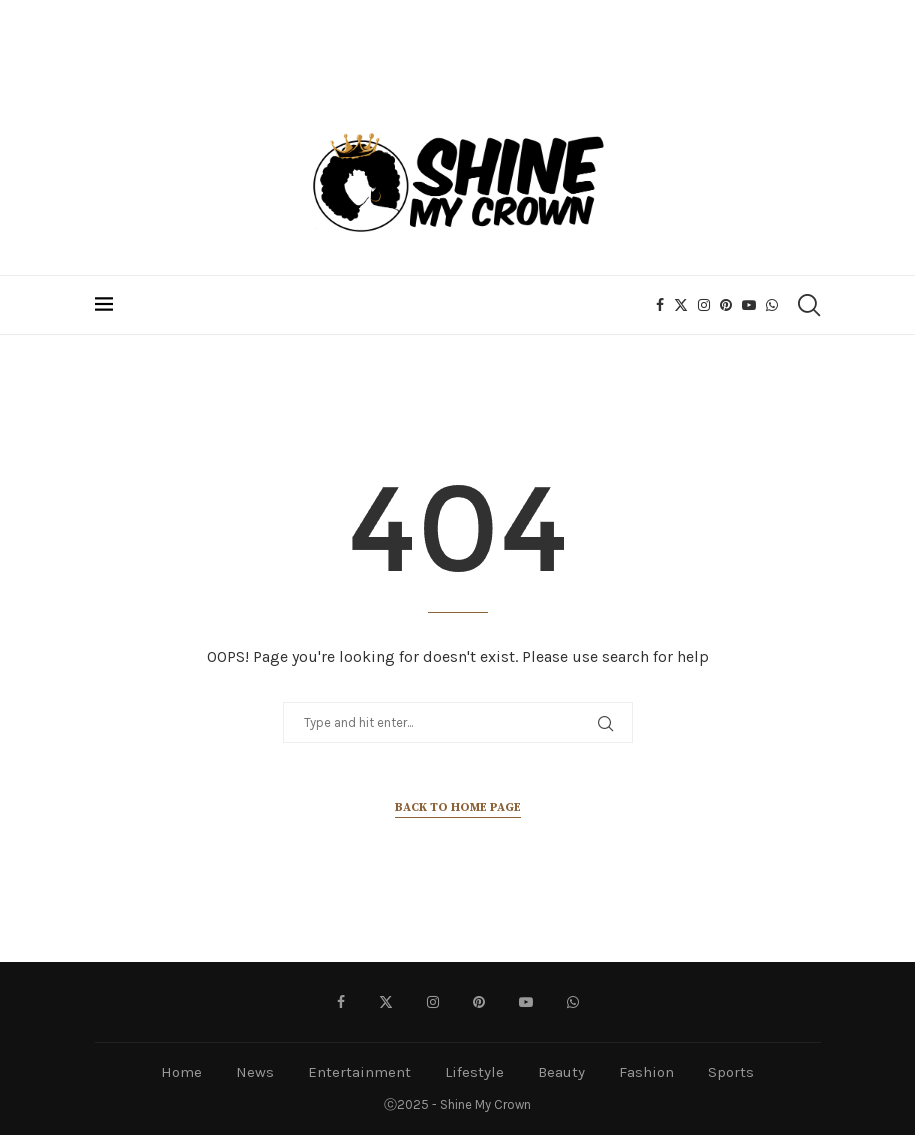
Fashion (646, 1072)
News (255, 1072)
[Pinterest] (726, 305)
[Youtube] (749, 305)
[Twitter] (681, 305)
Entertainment (359, 1072)
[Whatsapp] (772, 305)
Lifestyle (474, 1072)
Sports (731, 1072)
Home (181, 1072)
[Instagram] (704, 305)
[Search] (808, 305)
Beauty (561, 1072)
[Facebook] (660, 305)
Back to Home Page (458, 807)
